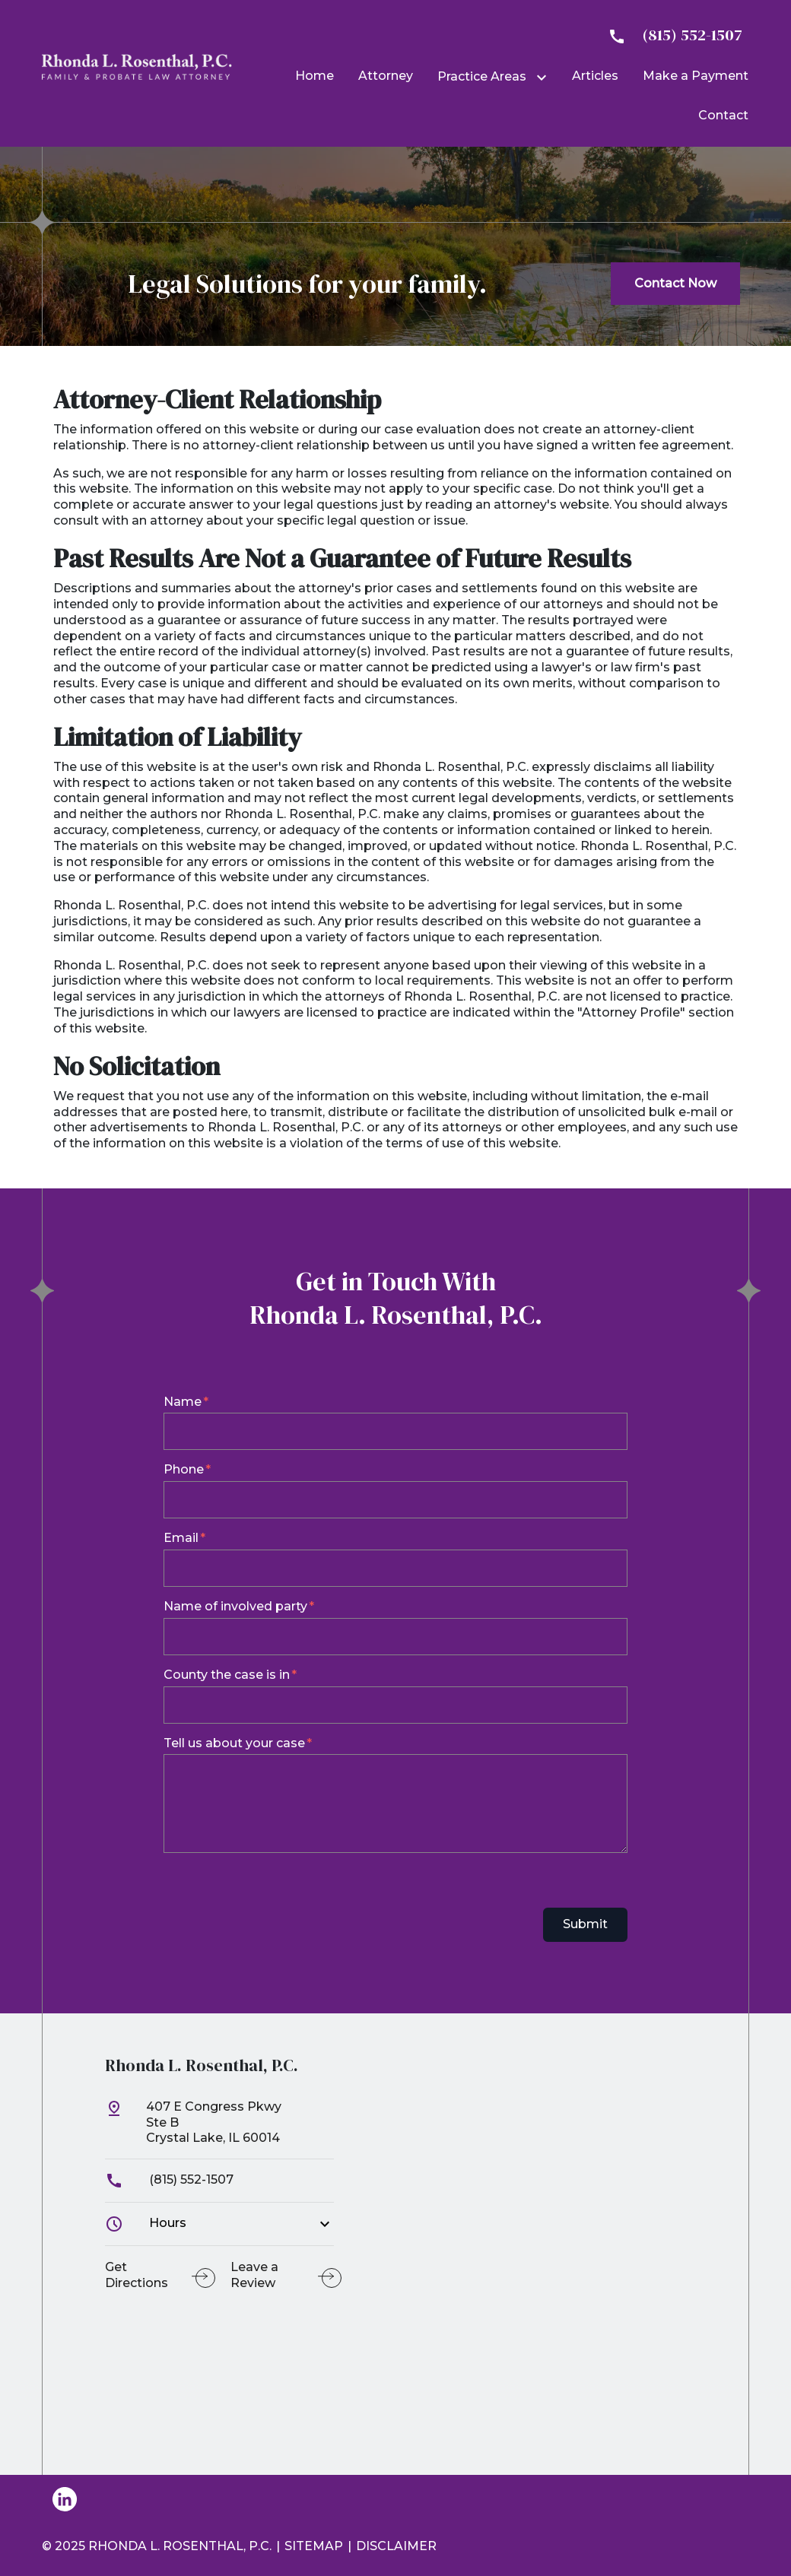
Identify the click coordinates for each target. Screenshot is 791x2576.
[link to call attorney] (669, 35)
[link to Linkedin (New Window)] (64, 2499)
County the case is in (227, 1674)
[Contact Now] (675, 283)
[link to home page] (137, 66)
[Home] (314, 75)
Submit (585, 1924)
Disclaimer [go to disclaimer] (396, 2546)
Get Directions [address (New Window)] (136, 2275)
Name (183, 1401)
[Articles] (595, 75)
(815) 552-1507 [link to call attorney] (169, 2179)
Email (181, 1538)
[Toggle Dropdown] (544, 77)
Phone (184, 1469)
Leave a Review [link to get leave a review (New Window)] (254, 2275)
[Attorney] (385, 75)
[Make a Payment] (695, 75)
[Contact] (723, 115)
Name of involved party (235, 1606)
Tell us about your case (234, 1743)
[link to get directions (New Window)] (219, 2129)
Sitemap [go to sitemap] (313, 2546)
